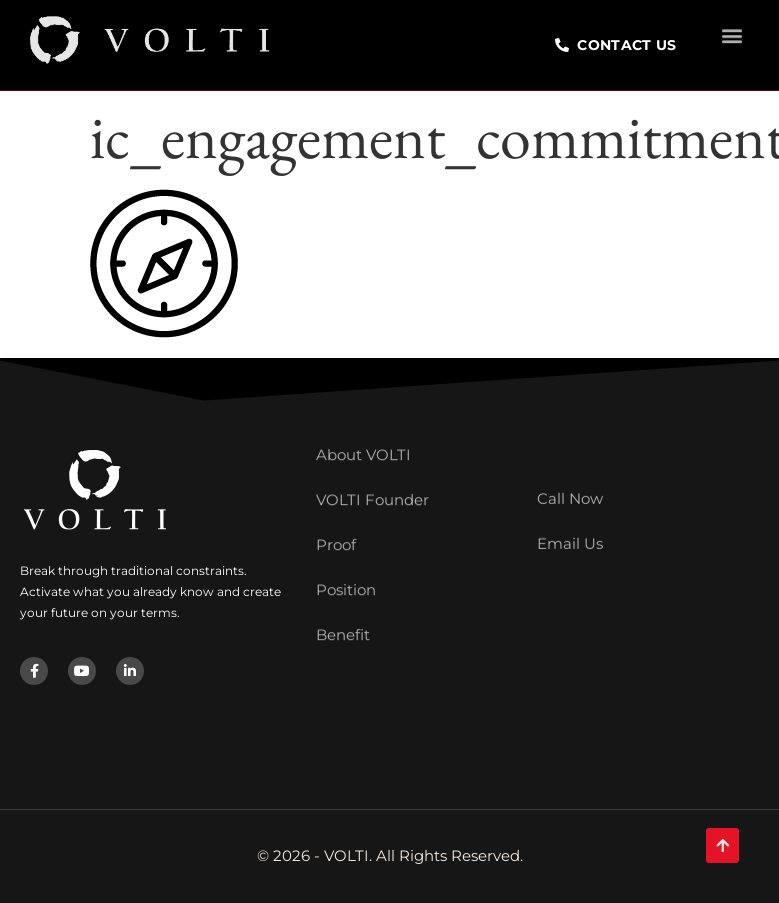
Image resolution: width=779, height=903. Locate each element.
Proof (336, 515)
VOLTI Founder (372, 470)
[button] (732, 31)
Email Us (570, 531)
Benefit (343, 605)
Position (346, 560)
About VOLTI (363, 425)
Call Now (570, 486)
